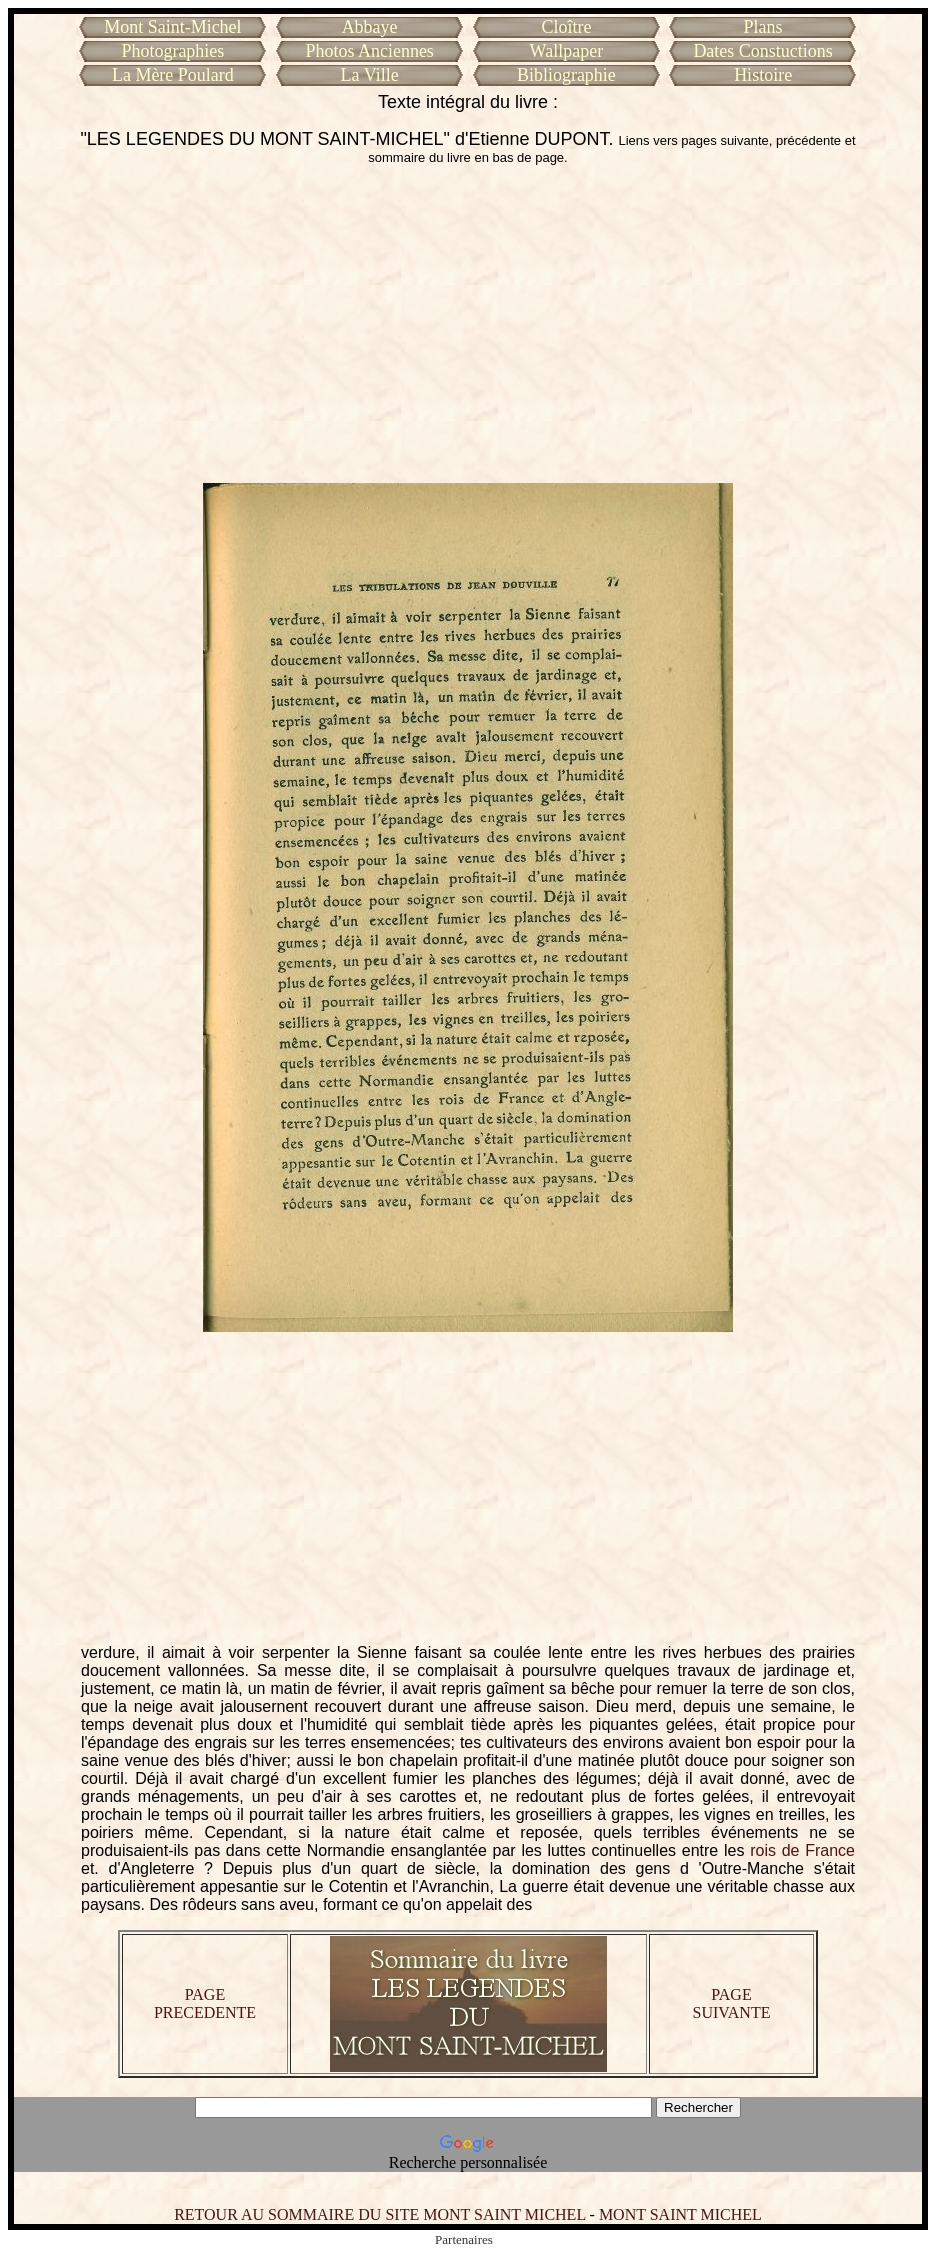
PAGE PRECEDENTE (205, 2003)
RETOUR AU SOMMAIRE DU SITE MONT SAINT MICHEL (379, 2214)
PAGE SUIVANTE (732, 2003)
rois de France (802, 1850)
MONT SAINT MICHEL (680, 2214)
